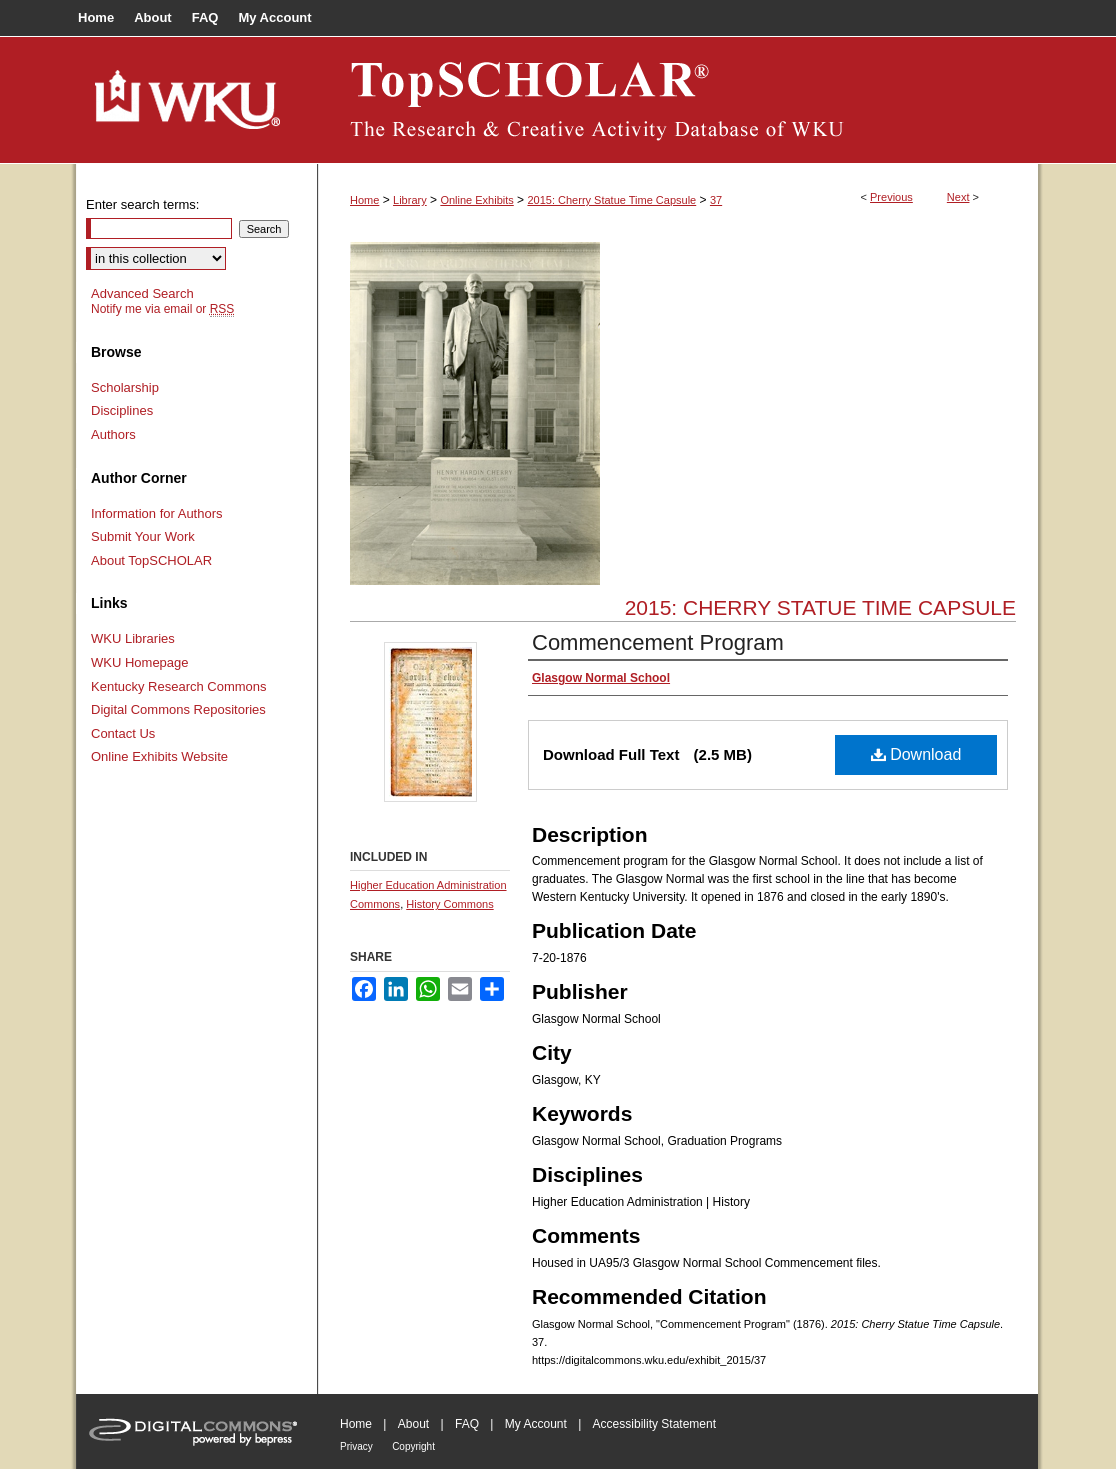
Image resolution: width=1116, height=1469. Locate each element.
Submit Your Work (143, 536)
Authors (113, 434)
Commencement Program (658, 642)
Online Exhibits (476, 200)
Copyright (413, 1446)
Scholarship (125, 387)
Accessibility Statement (654, 1424)
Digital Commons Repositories (178, 709)
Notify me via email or (162, 309)
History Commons (449, 904)
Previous (891, 197)
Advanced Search (142, 293)
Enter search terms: (142, 204)
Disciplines (122, 410)
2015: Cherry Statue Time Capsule (611, 200)
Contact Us (123, 733)
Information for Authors (157, 513)
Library (410, 200)
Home (364, 200)
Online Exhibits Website (159, 756)
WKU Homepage (140, 662)
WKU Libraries (133, 638)
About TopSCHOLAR (151, 560)
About (413, 1424)
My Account (536, 1424)
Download (916, 754)
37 (716, 200)
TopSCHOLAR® (678, 100)
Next (958, 197)
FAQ (467, 1424)
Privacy (356, 1446)
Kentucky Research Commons (179, 686)
